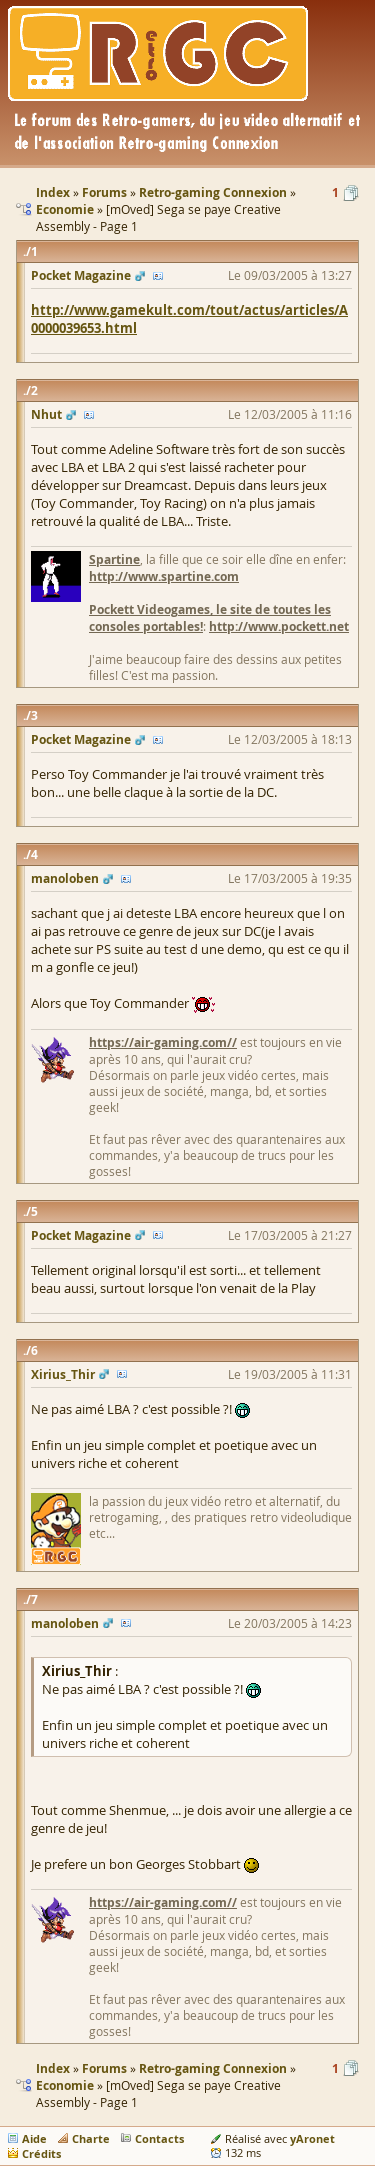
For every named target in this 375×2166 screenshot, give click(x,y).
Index (53, 2068)
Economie (65, 2085)
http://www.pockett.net (279, 626)
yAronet (312, 2138)
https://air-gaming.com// (163, 1042)
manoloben (65, 878)
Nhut (46, 414)
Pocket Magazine (81, 275)
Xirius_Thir (63, 1374)
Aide (34, 2138)
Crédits (41, 2153)
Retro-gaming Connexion (213, 2068)
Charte (91, 2138)
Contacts (159, 2138)
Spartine (114, 559)
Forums (104, 2068)
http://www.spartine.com (164, 576)
